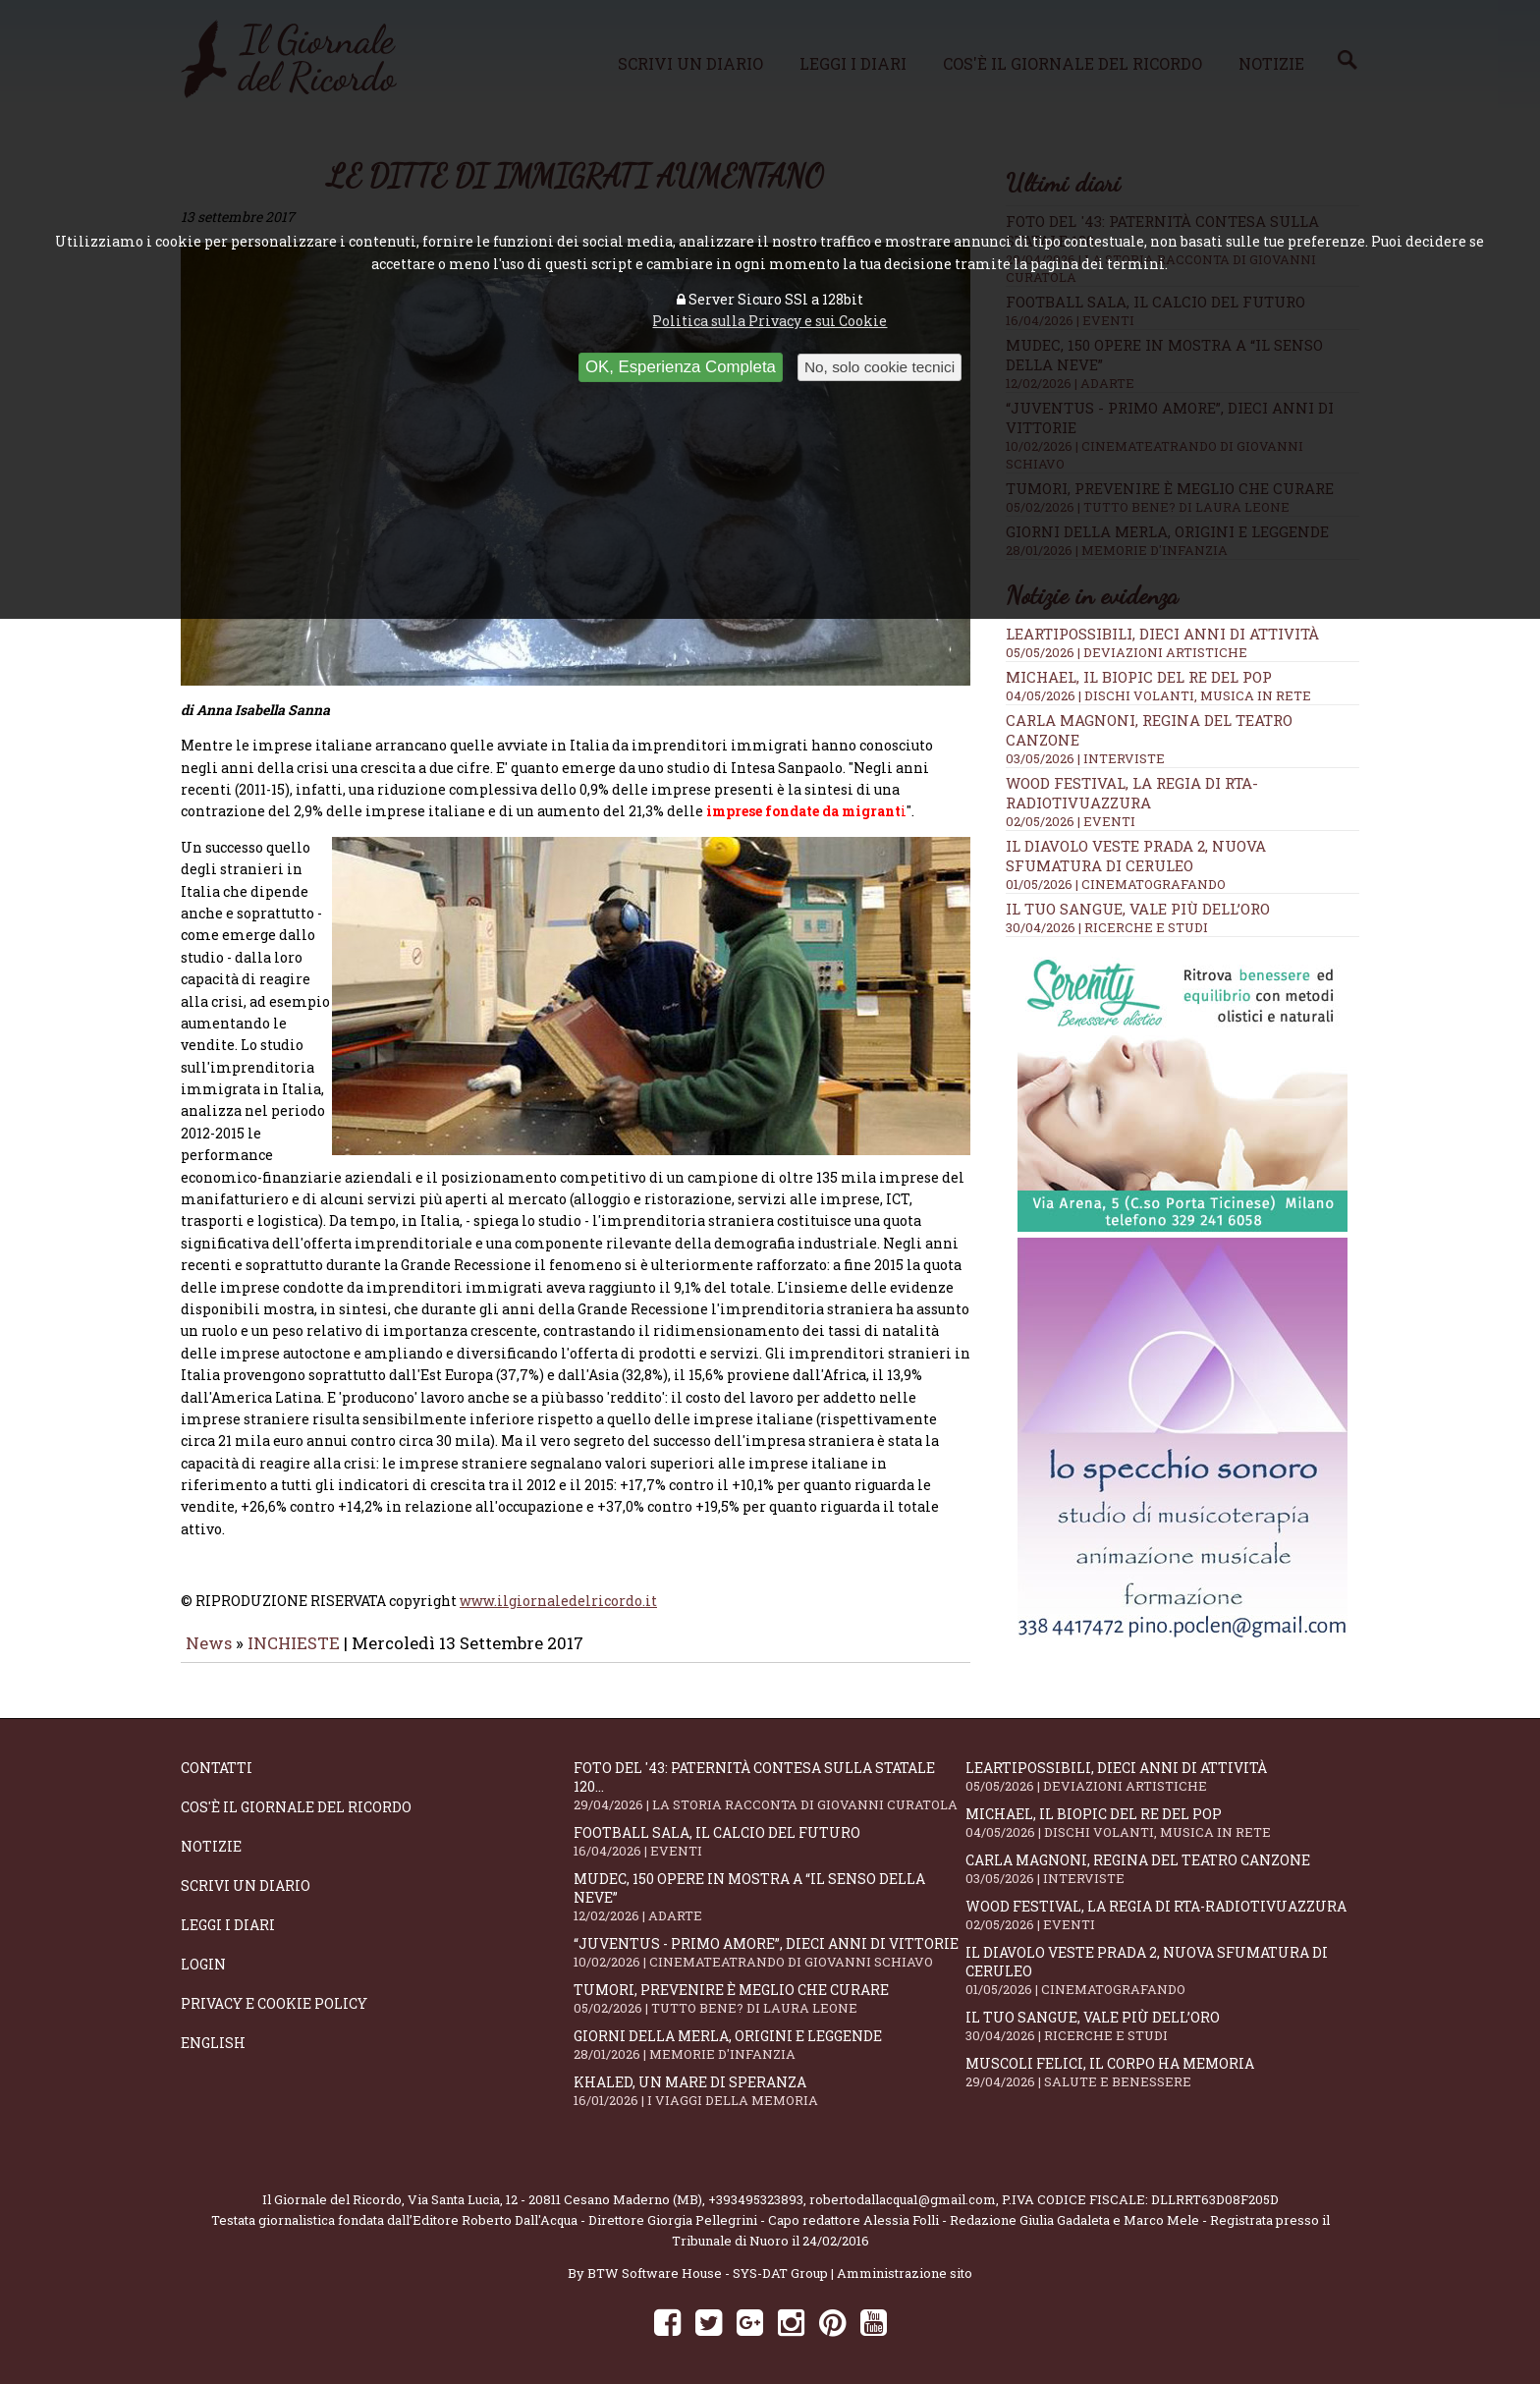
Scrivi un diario (245, 1870)
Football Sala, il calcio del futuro (770, 1826)
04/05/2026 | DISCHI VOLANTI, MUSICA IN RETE (1158, 695)
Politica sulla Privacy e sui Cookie (769, 320)
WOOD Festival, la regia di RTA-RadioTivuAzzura (1132, 792)
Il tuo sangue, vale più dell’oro (1138, 908)
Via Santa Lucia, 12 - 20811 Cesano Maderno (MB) (555, 2184)
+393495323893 (755, 2184)
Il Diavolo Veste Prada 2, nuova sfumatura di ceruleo (1136, 855)
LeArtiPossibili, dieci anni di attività (1162, 633)
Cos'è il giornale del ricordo (296, 1792)
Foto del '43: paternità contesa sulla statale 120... (770, 1771)
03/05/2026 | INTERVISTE (1085, 758)
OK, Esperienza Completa (680, 367)
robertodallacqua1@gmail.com (902, 2184)
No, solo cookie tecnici (879, 367)
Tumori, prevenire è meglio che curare (770, 1984)
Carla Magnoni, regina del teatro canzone (1161, 1854)
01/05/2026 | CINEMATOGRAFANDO (1116, 884)
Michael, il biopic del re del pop (1139, 677)
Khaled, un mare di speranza (770, 2076)
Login (203, 1949)
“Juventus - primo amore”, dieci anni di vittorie (770, 1937)
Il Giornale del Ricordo (332, 2184)
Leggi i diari (228, 1910)
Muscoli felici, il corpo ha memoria (1161, 2057)
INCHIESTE (296, 1588)
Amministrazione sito (904, 2258)
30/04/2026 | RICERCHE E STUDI (1107, 927)
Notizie (211, 1831)
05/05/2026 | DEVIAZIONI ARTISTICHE (1126, 652)
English (213, 2028)
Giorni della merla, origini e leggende (770, 2030)
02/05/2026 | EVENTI (1070, 821)
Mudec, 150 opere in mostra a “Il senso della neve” (770, 1882)
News (209, 1588)
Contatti (216, 1753)
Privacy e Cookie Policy (274, 1988)
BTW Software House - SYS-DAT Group (707, 2258)
